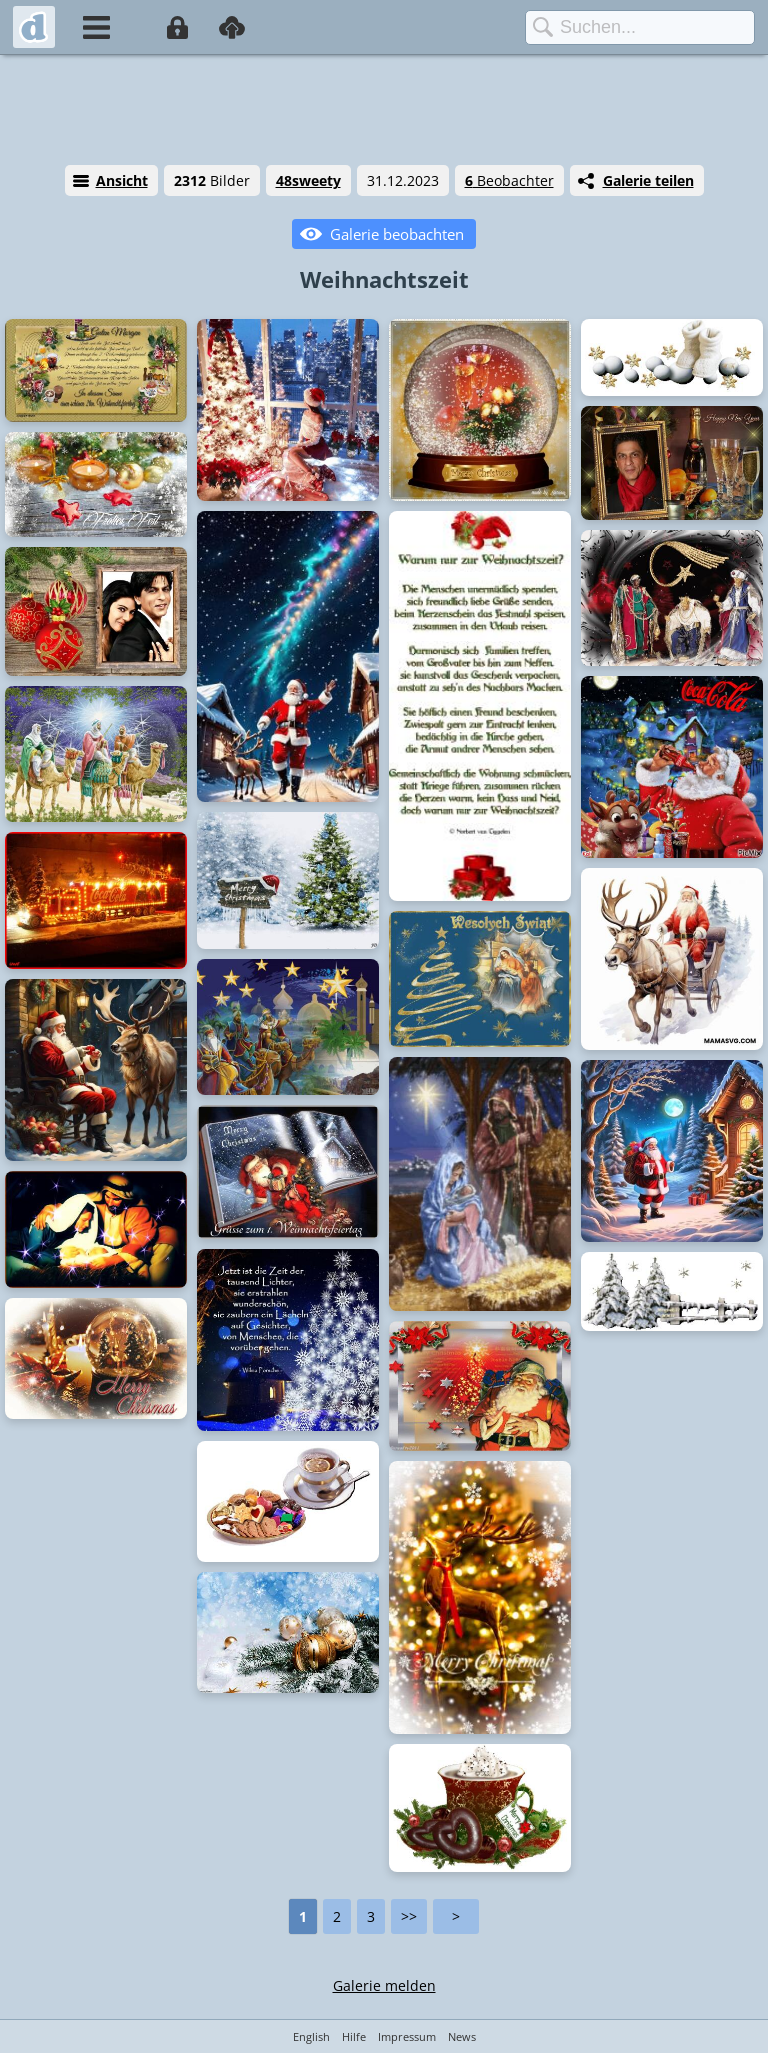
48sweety (308, 180)
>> (409, 1916)
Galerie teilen (648, 180)
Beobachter (509, 180)
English (311, 2036)
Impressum (407, 2036)
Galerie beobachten (397, 234)
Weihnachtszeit (384, 279)
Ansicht (122, 180)
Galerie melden (384, 1985)
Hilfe (354, 2036)
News (462, 2036)
